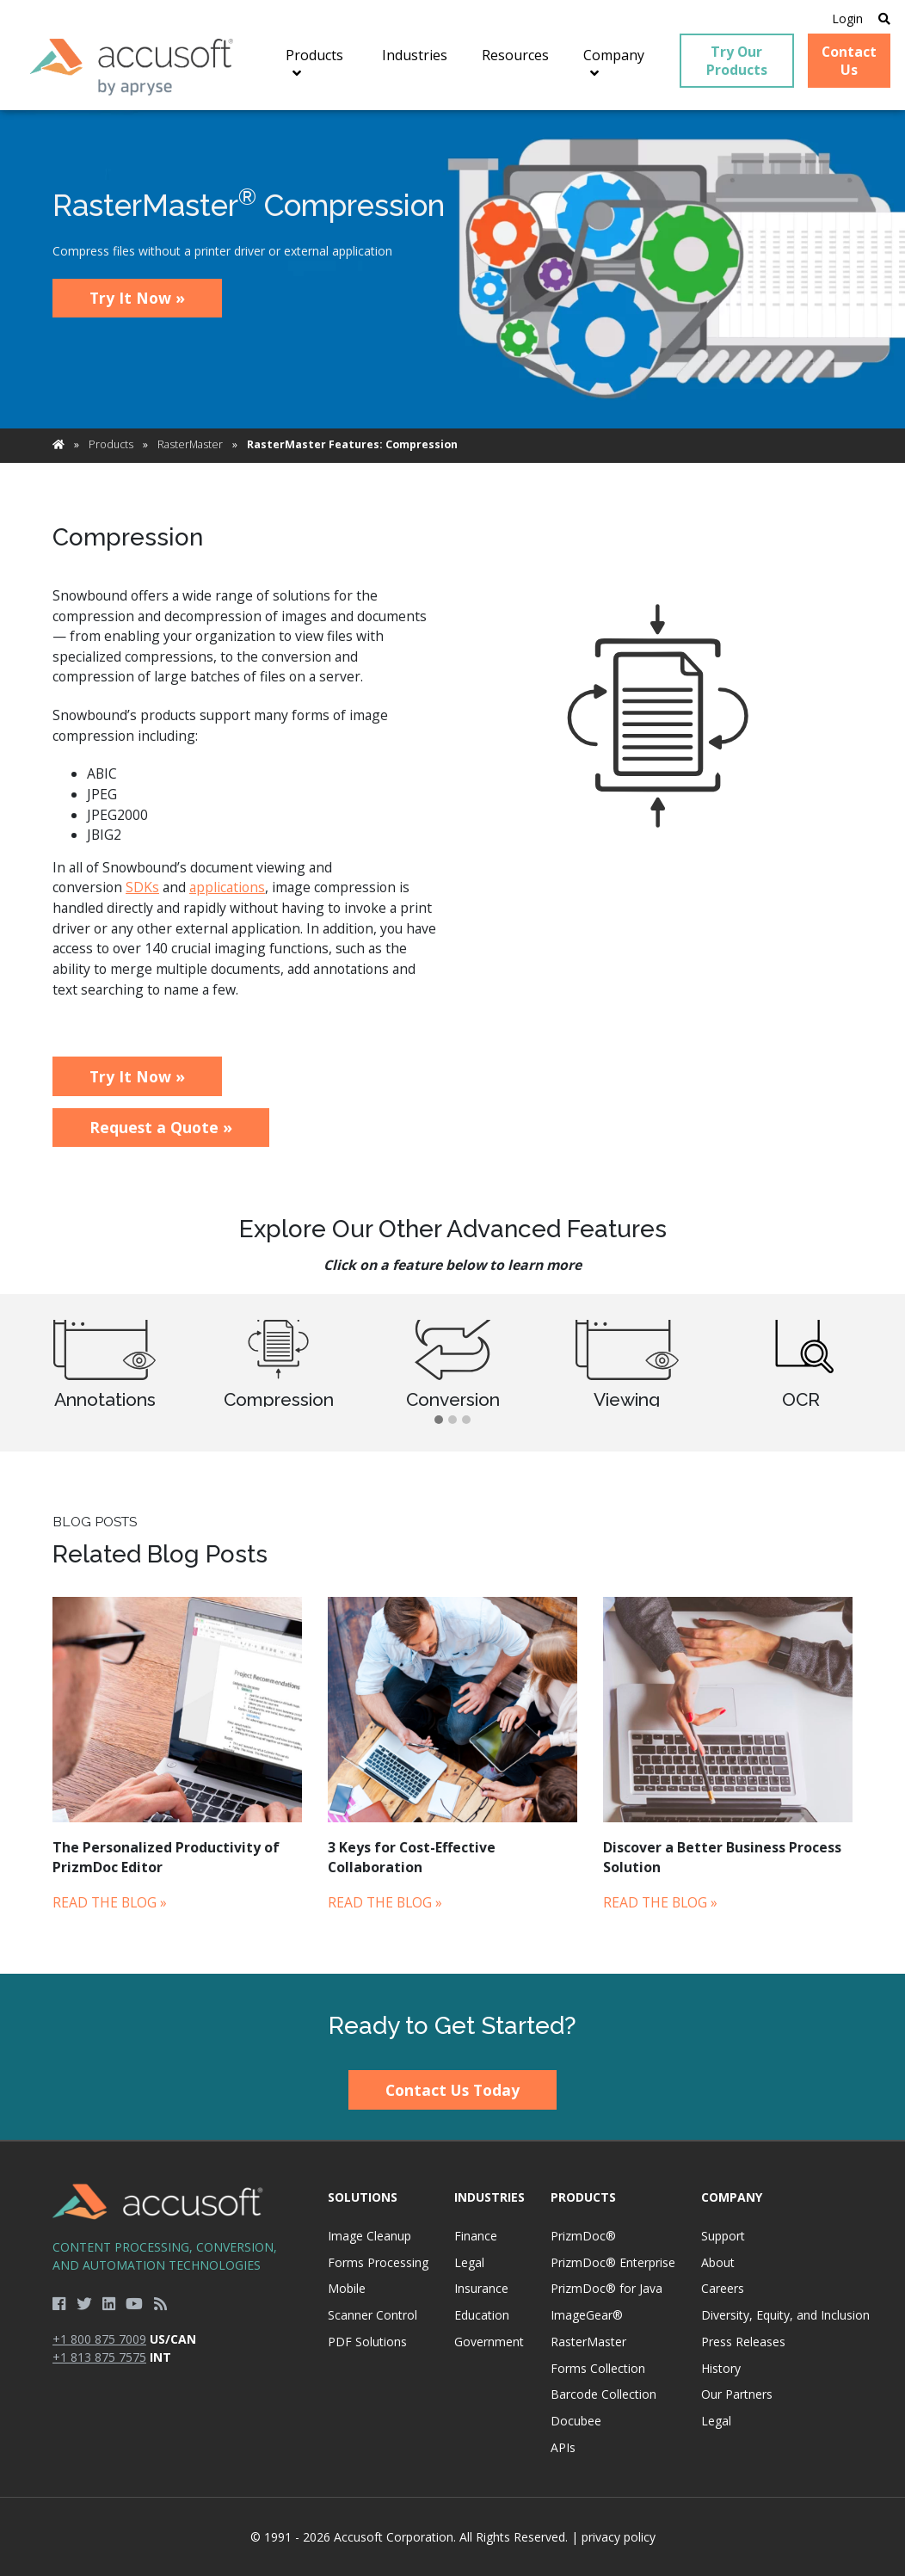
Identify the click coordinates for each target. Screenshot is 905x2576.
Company (731, 2197)
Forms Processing (378, 2262)
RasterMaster (190, 444)
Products (111, 444)
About (718, 2262)
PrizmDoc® (583, 2236)
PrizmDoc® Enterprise (613, 2262)
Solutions (362, 2197)
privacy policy (619, 2537)
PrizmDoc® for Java (606, 2288)
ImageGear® (587, 2315)
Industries (489, 2197)
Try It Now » (137, 297)
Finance (475, 2236)
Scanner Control (372, 2315)
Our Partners (737, 2394)
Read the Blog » (109, 1902)
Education (481, 2315)
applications (227, 887)
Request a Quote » (160, 1127)
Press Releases (743, 2341)
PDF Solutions (367, 2341)
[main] (452, 1042)
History (721, 2368)
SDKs (142, 887)
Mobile (347, 2288)
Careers (722, 2288)
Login (847, 18)
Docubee (576, 2421)
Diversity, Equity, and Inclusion (785, 2315)
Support (723, 2236)
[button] (439, 1420)
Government (489, 2341)
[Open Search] (884, 18)
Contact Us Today (452, 2090)
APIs (563, 2447)
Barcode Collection (603, 2394)
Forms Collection (598, 2368)
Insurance (481, 2288)
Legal (469, 2262)
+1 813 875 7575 (99, 2357)
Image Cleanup (369, 2236)
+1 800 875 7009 (99, 2339)
